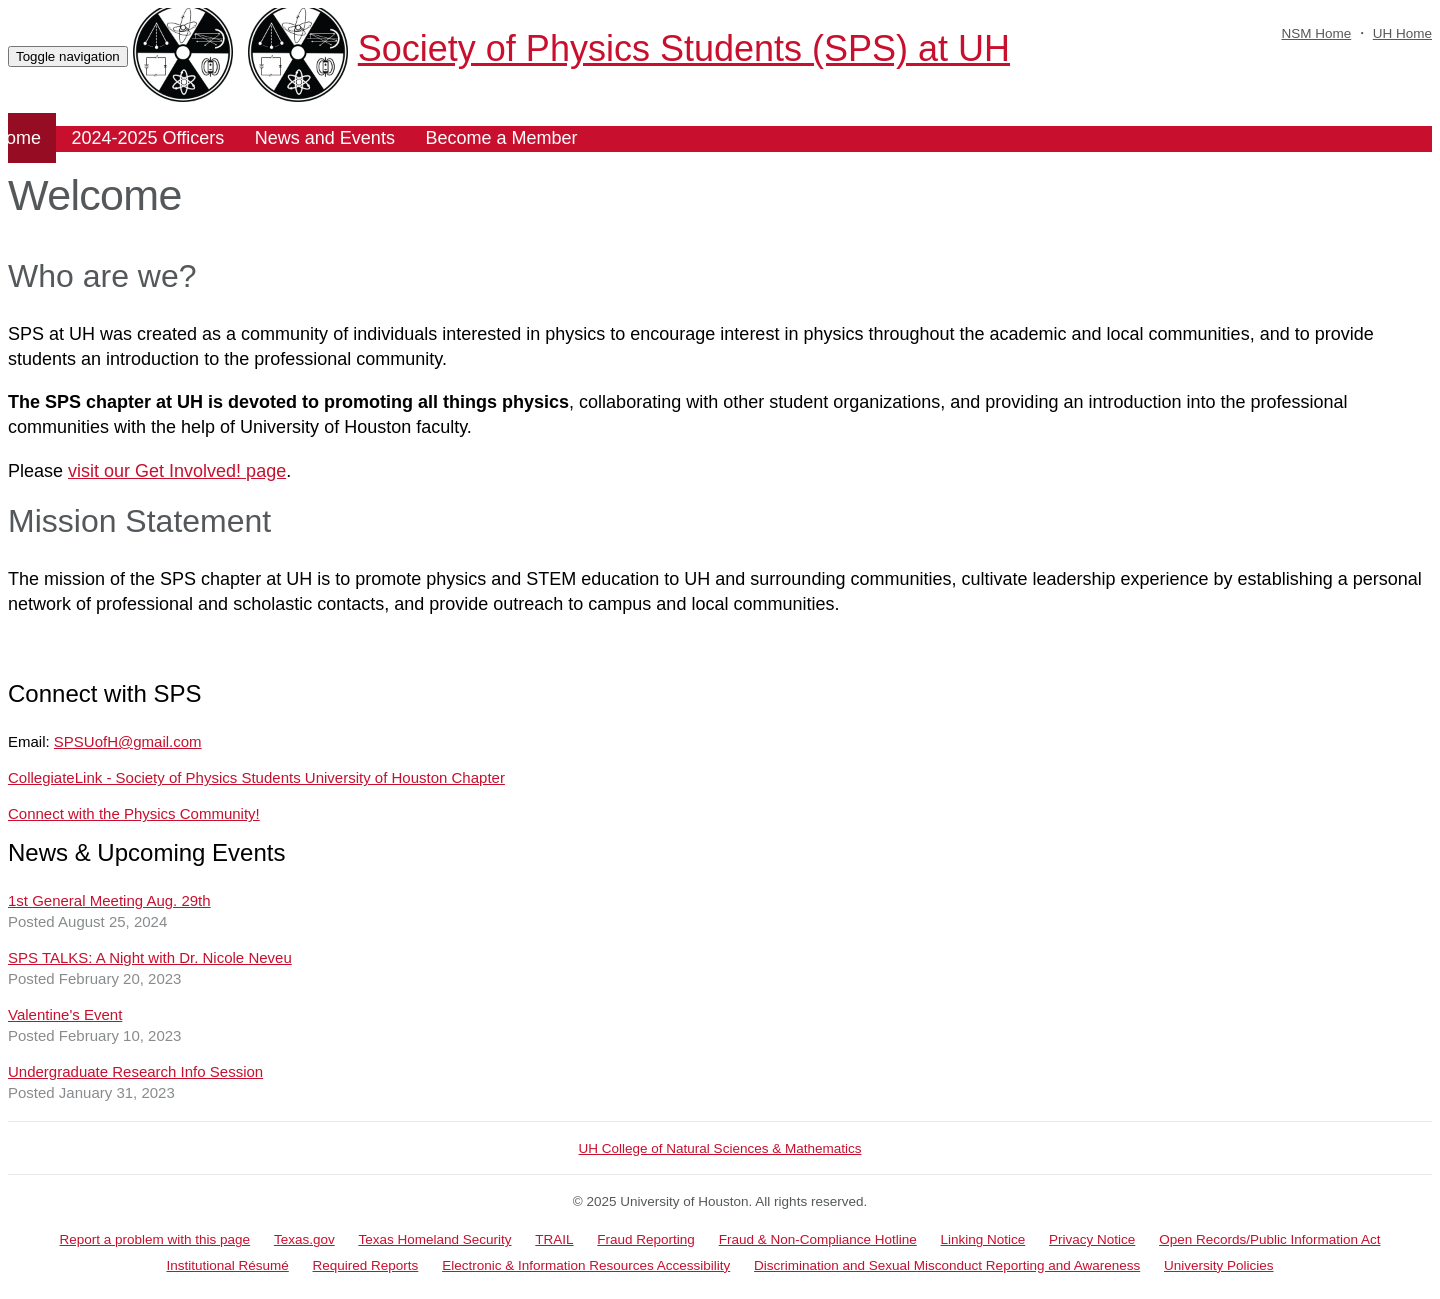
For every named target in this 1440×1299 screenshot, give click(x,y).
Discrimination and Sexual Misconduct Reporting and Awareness (947, 1265)
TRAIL (554, 1239)
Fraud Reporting (646, 1239)
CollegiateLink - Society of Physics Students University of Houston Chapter (256, 777)
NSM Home (1316, 33)
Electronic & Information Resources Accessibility (586, 1265)
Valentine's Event (65, 1014)
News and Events (325, 138)
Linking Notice (983, 1239)
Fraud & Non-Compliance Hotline (818, 1239)
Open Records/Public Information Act (1269, 1239)
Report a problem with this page (155, 1239)
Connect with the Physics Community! (134, 813)
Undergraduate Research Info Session (135, 1071)
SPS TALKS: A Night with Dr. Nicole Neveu (150, 957)
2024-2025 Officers (148, 138)
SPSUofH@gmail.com (128, 741)
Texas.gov (304, 1239)
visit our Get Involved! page (177, 471)
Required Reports (366, 1265)
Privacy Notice (1092, 1239)
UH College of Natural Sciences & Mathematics (720, 1148)
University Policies (1219, 1265)
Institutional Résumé (227, 1265)
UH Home (1402, 33)
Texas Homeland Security (434, 1239)
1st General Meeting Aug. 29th (109, 900)
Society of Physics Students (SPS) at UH (629, 48)
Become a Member (501, 138)
